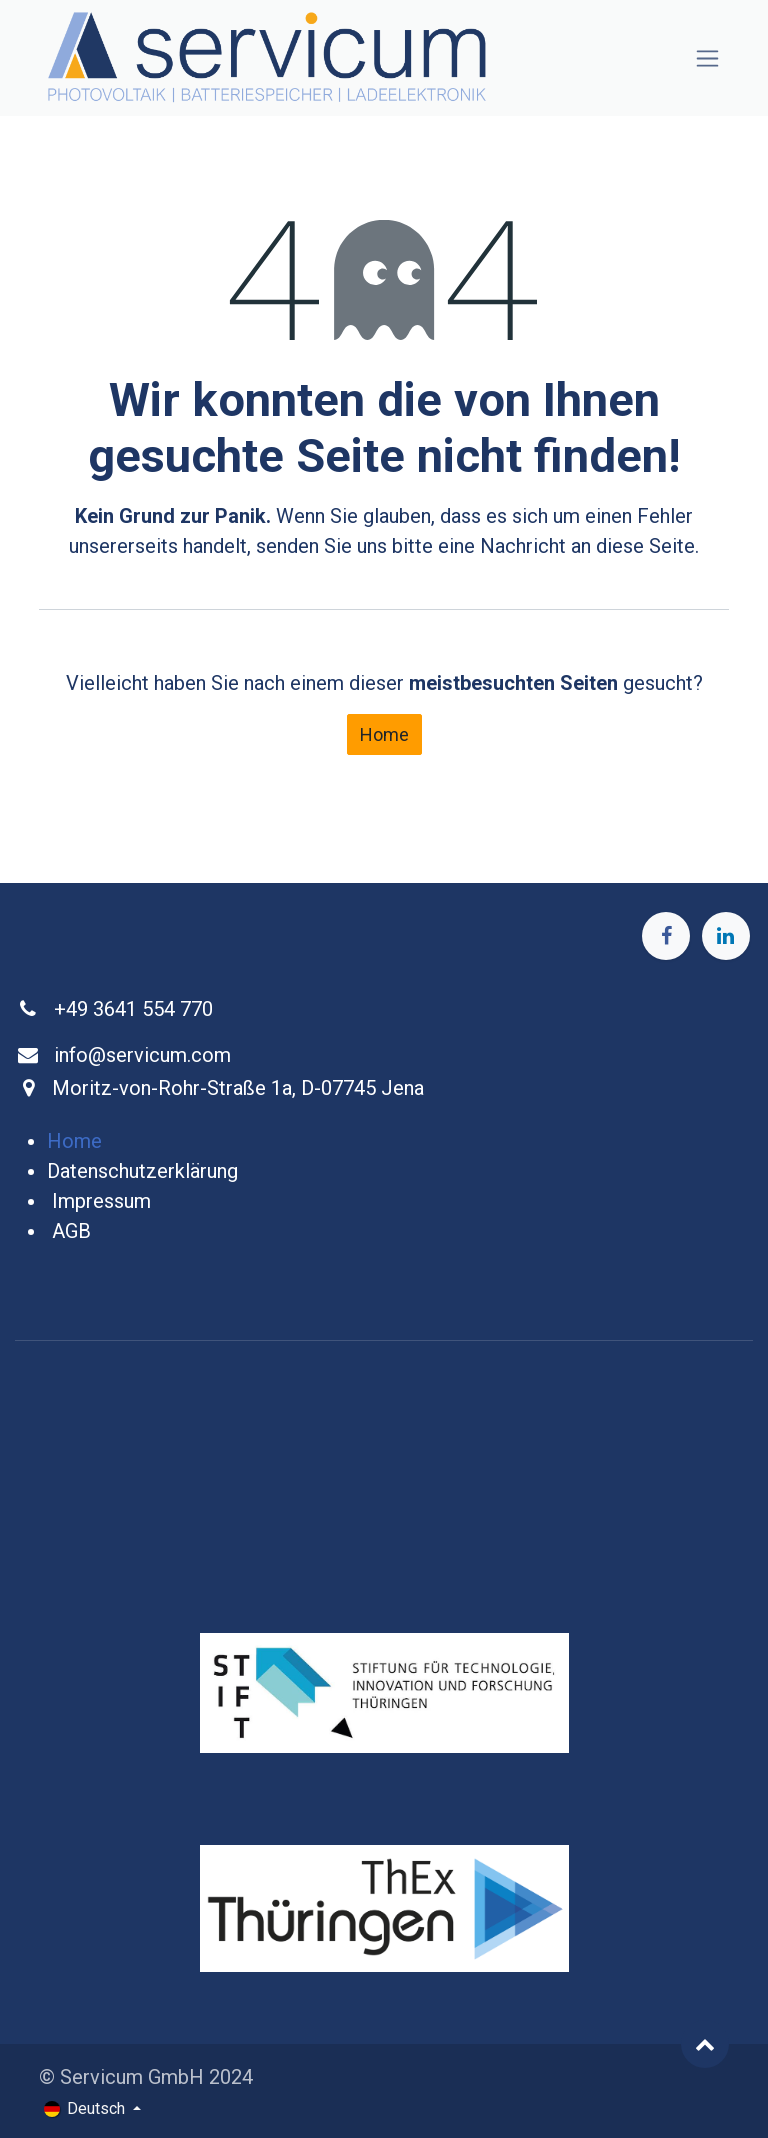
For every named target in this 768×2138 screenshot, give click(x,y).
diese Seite (645, 546)
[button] (705, 2044)
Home (384, 734)
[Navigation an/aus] (707, 58)
